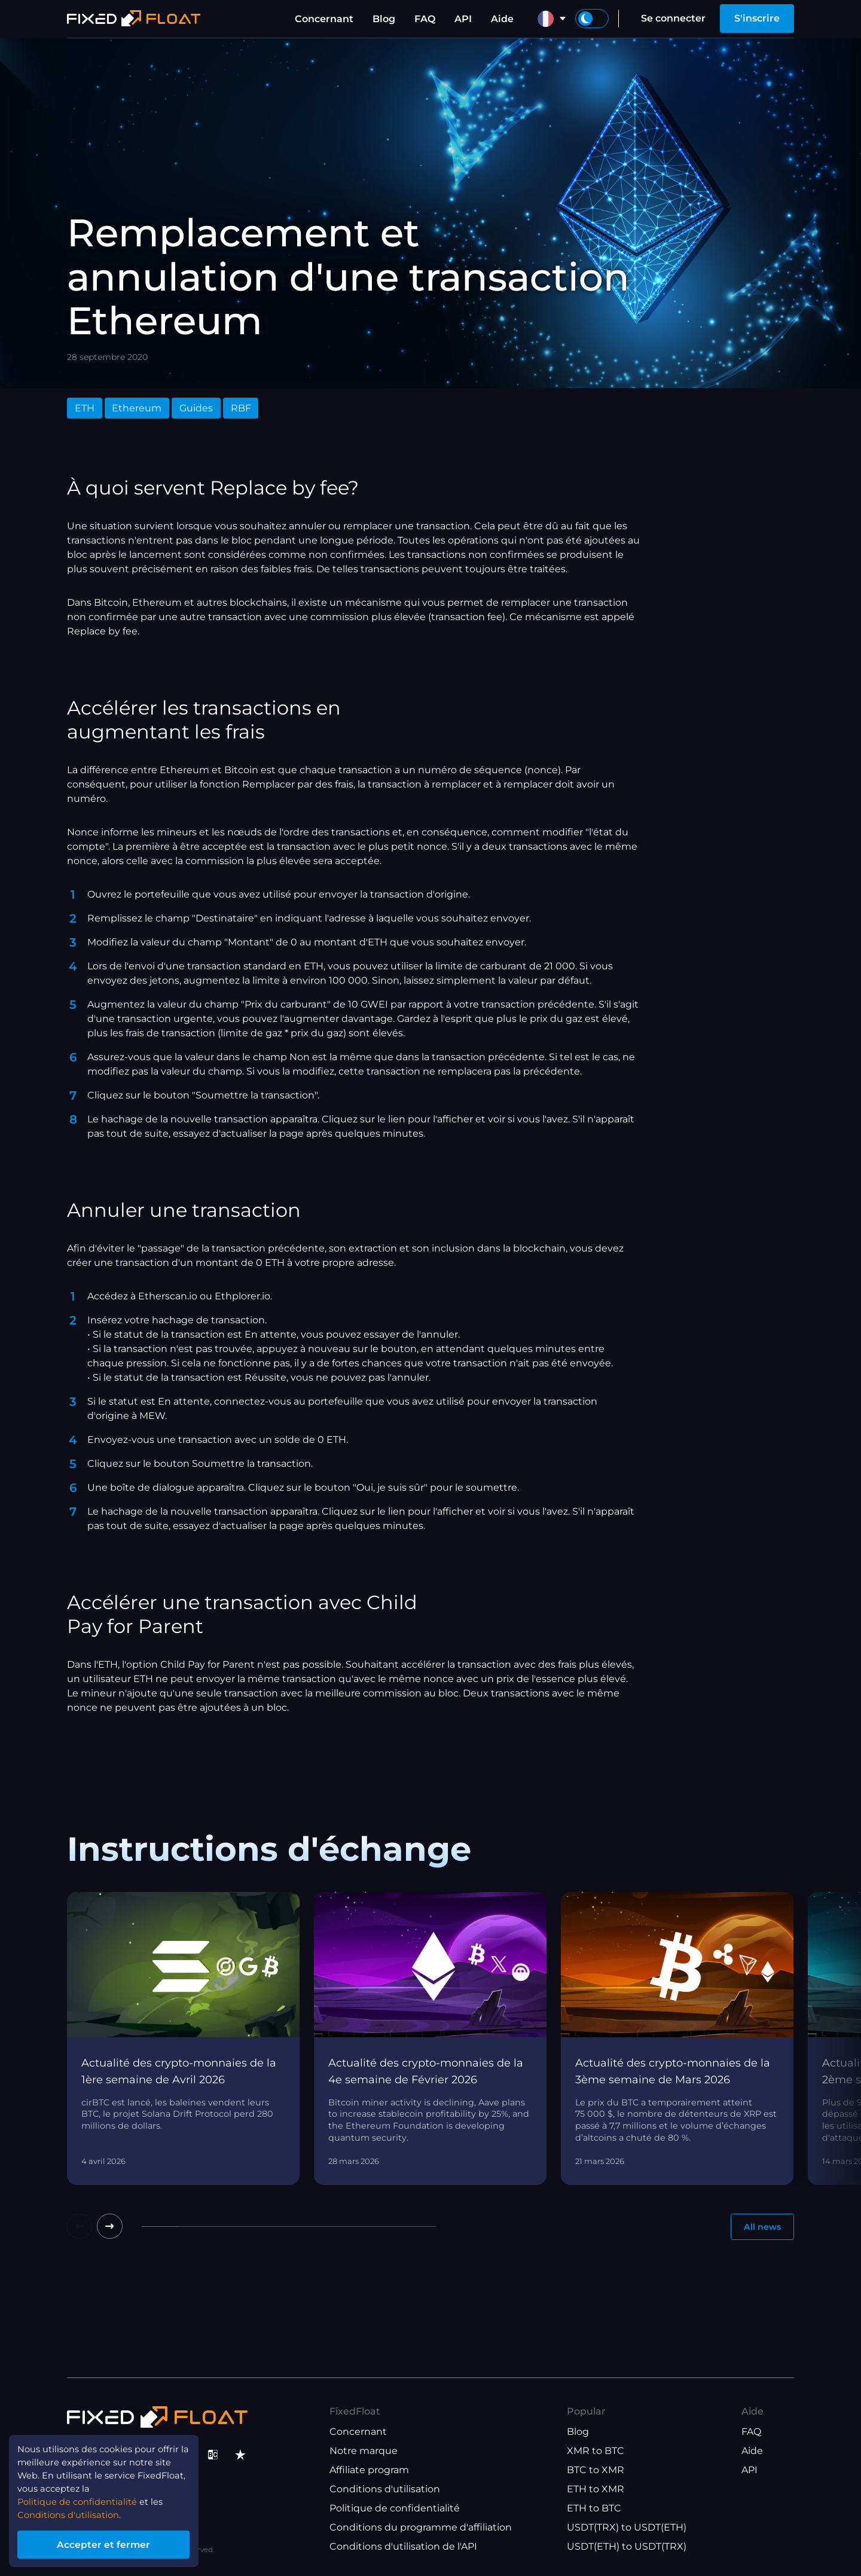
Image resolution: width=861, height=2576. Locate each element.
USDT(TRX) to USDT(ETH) (626, 2527)
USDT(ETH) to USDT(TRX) (626, 2546)
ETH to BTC (594, 2508)
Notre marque (363, 2450)
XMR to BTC (595, 2450)
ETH (84, 408)
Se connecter (673, 18)
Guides (196, 408)
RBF (241, 408)
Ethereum (136, 408)
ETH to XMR (595, 2489)
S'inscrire (757, 18)
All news (758, 2228)
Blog (384, 19)
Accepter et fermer (113, 2542)
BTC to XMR (595, 2470)
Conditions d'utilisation (384, 2489)
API (463, 19)
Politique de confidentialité (394, 2508)
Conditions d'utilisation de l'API (403, 2546)
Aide (502, 19)
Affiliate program (369, 2470)
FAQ (424, 19)
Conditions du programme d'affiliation (420, 2527)
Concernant (324, 19)
